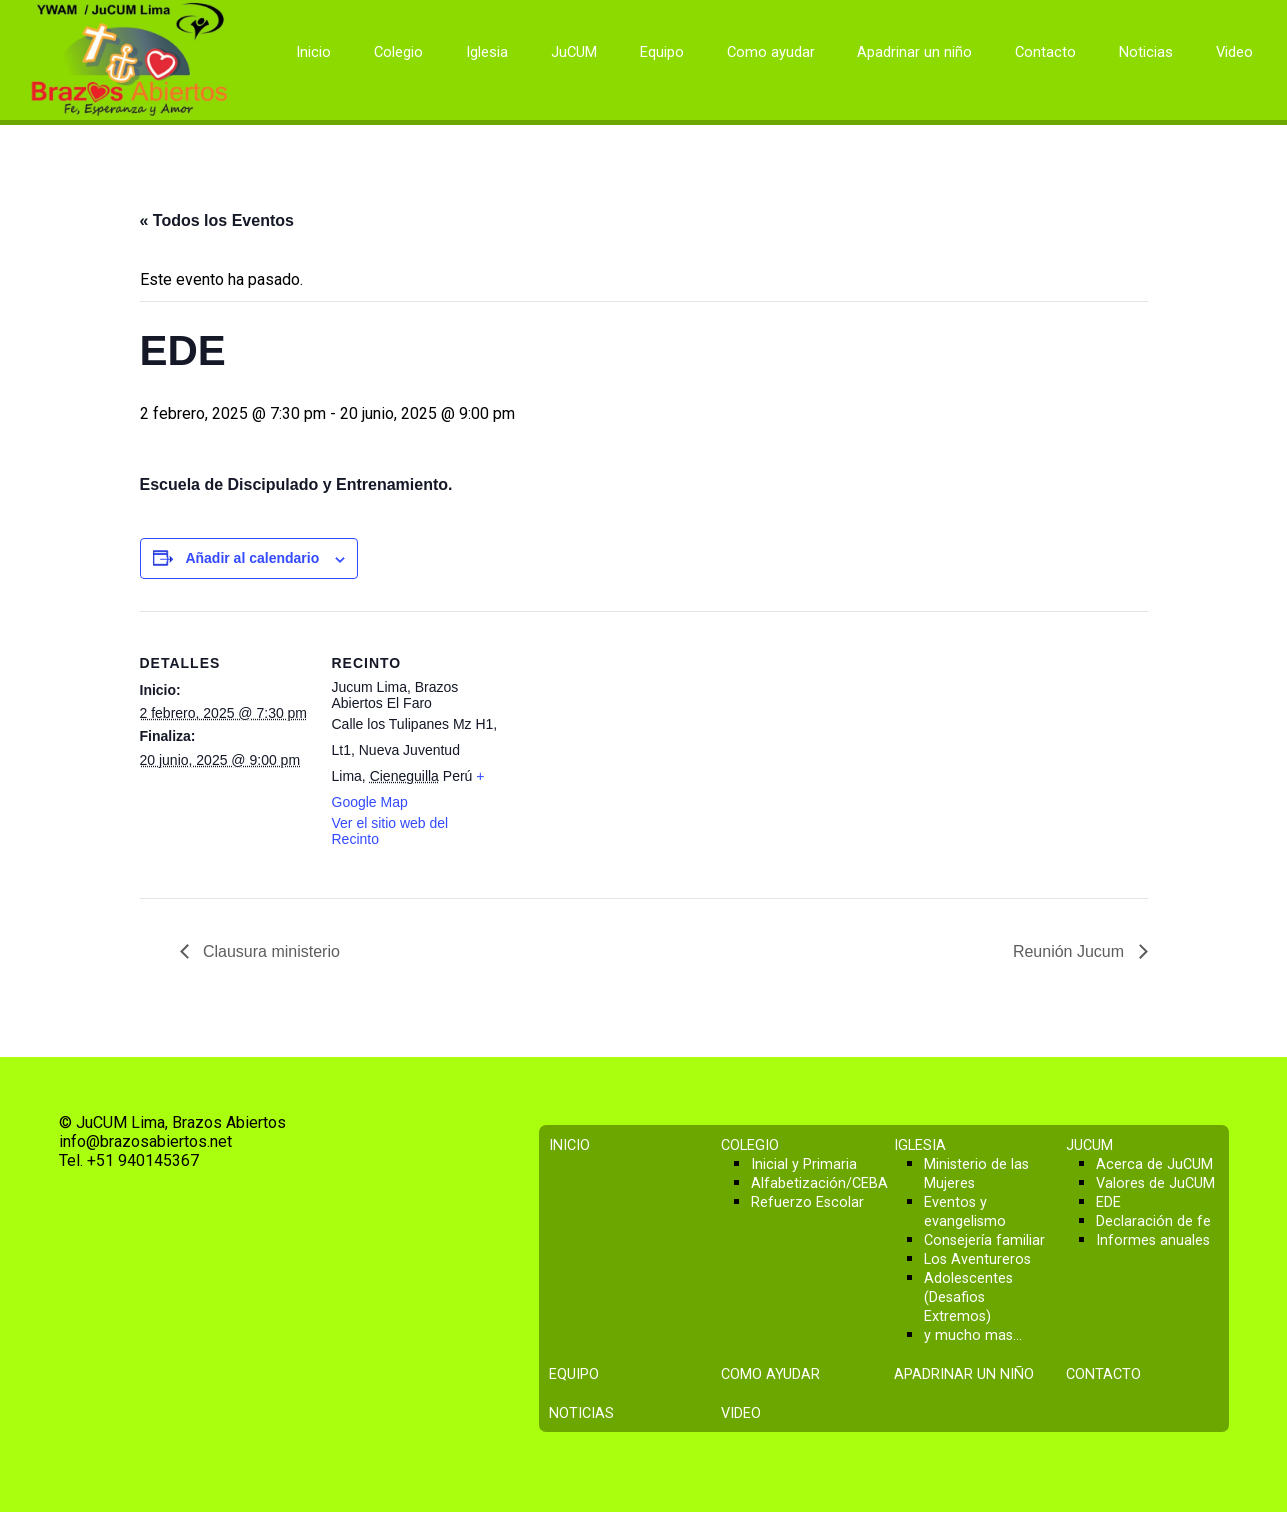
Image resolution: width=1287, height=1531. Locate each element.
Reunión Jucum (1071, 951)
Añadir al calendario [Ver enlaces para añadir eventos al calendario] (252, 558)
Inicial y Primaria (804, 1164)
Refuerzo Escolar (807, 1202)
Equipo (662, 52)
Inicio (313, 52)
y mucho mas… (973, 1335)
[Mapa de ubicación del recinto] (629, 749)
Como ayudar (771, 52)
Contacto (1045, 52)
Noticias (1146, 52)
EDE (1108, 1202)
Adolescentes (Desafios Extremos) (968, 1297)
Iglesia (487, 52)
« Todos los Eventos (217, 220)
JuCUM (574, 52)
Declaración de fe (1153, 1221)
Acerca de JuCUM (1154, 1164)
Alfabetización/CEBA (819, 1183)
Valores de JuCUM (1155, 1183)
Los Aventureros (977, 1259)
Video (1234, 52)
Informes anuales (1153, 1240)
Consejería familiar (984, 1240)
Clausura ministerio (269, 951)
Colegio (398, 52)
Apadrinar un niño (914, 52)
